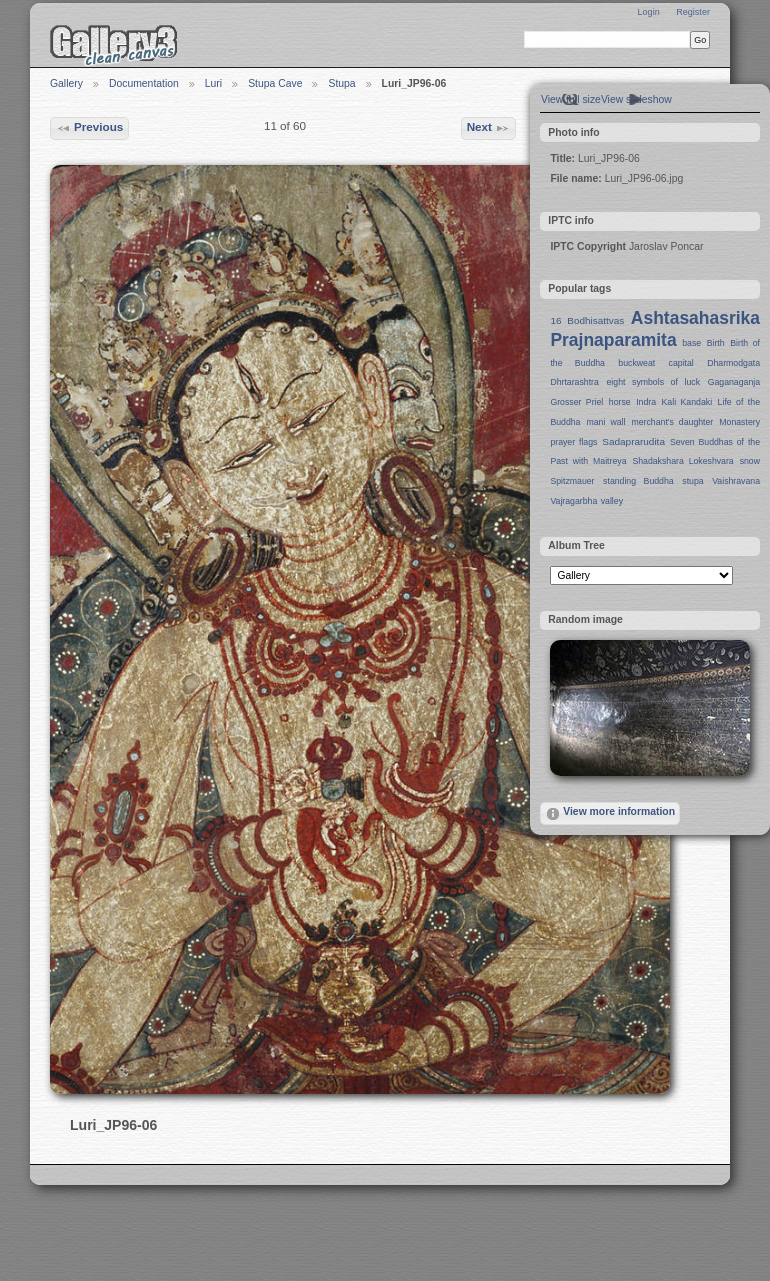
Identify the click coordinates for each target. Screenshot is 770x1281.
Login (648, 12)
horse (620, 402)
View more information (610, 814)
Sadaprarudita (633, 441)
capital (681, 363)
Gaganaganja (734, 382)
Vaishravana (736, 481)
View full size (571, 99)
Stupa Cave (275, 83)
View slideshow (636, 99)
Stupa (341, 83)
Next (489, 128)
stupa (692, 481)
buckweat (636, 363)
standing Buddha (638, 481)
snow (750, 461)
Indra (646, 402)
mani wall (606, 422)
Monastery (739, 422)
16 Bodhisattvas (587, 320)
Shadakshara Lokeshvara (682, 461)
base (691, 343)
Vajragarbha (573, 501)
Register (693, 12)
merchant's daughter (672, 422)
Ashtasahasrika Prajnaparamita (655, 329)
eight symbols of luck (653, 382)
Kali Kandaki (687, 402)
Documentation (144, 83)
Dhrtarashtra (574, 382)
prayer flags (573, 442)
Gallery (66, 83)
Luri (213, 83)
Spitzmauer (572, 481)
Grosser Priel (576, 402)
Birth (716, 343)
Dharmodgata (733, 363)
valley (612, 501)
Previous (90, 128)
